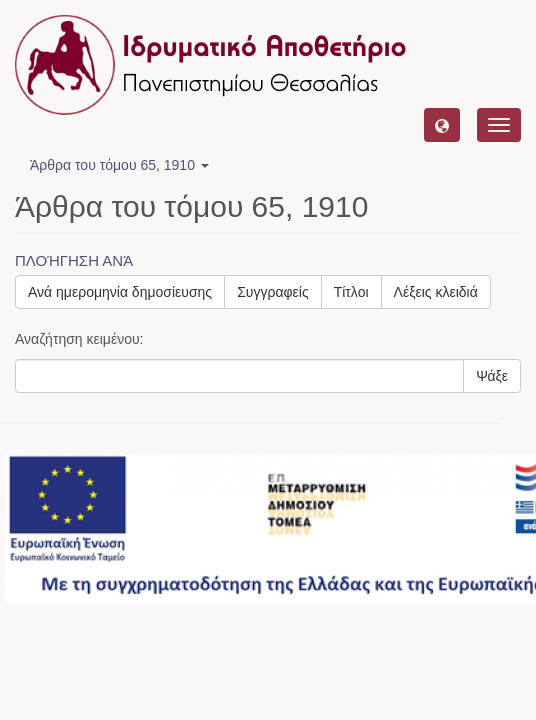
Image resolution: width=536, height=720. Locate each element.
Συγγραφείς (273, 292)
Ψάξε (492, 376)
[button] (442, 125)
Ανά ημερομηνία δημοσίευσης (120, 292)
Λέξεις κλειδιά (436, 292)
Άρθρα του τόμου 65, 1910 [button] (119, 165)
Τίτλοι (351, 292)
